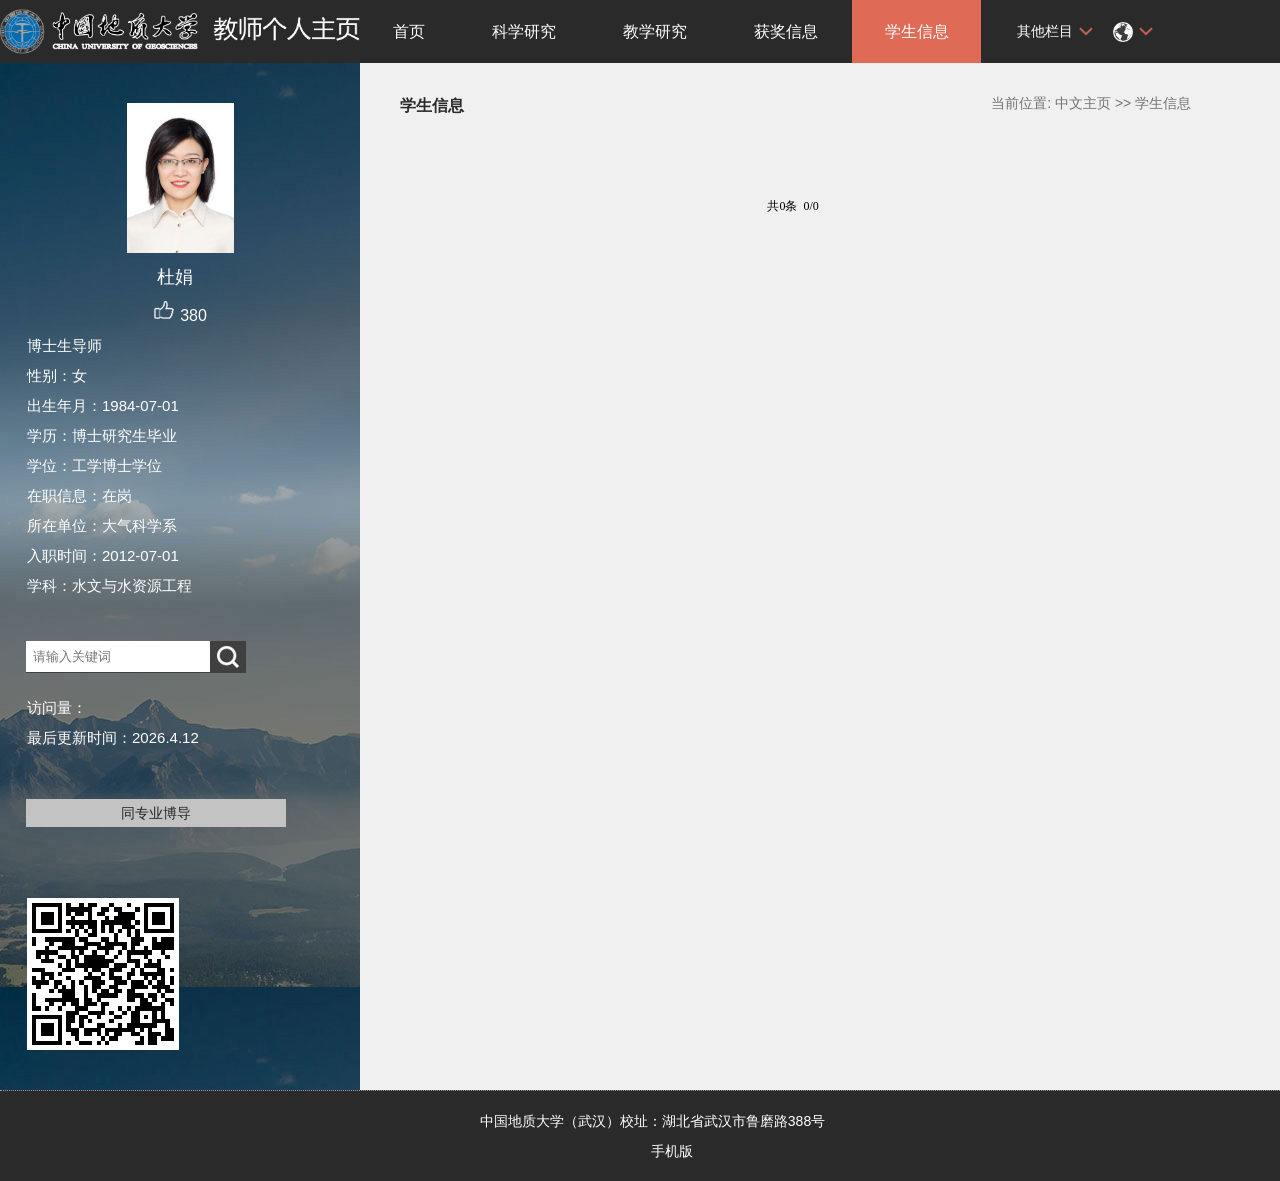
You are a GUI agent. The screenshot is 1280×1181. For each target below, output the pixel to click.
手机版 (672, 1151)
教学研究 (655, 31)
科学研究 (524, 31)
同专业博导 (156, 813)
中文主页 (1083, 103)
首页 (409, 31)
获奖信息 (786, 31)
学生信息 (917, 31)
